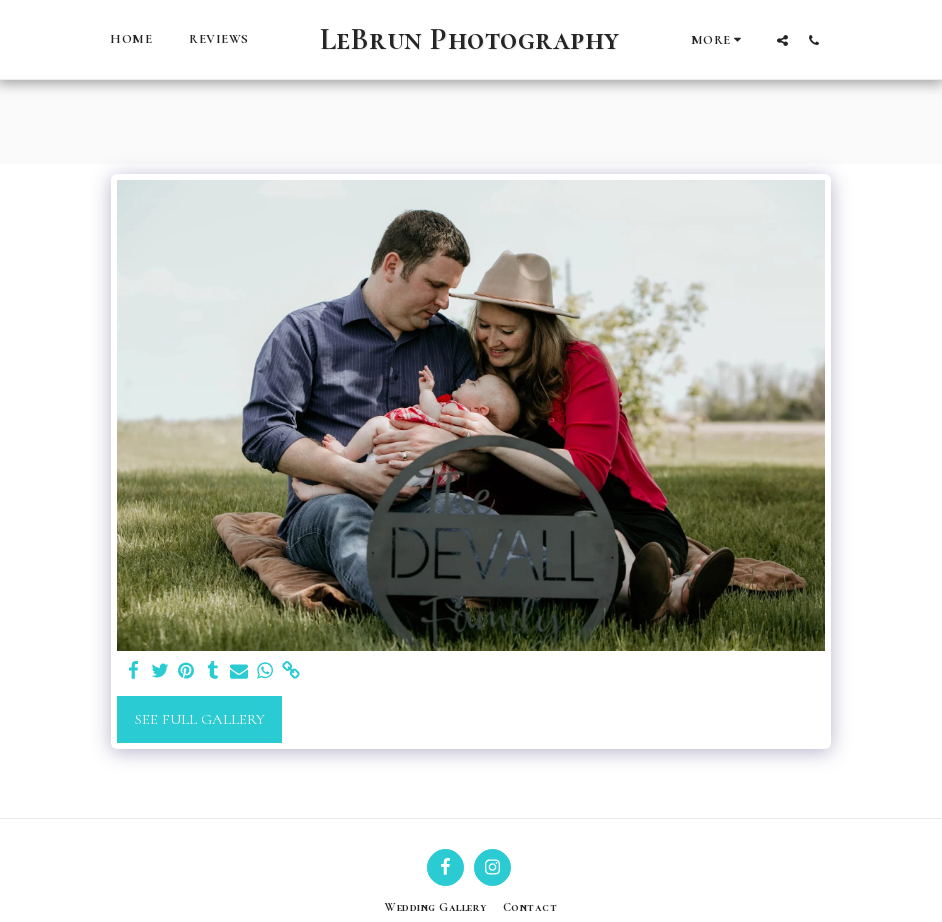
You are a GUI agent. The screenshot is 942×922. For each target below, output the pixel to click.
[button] (782, 40)
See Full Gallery (200, 719)
